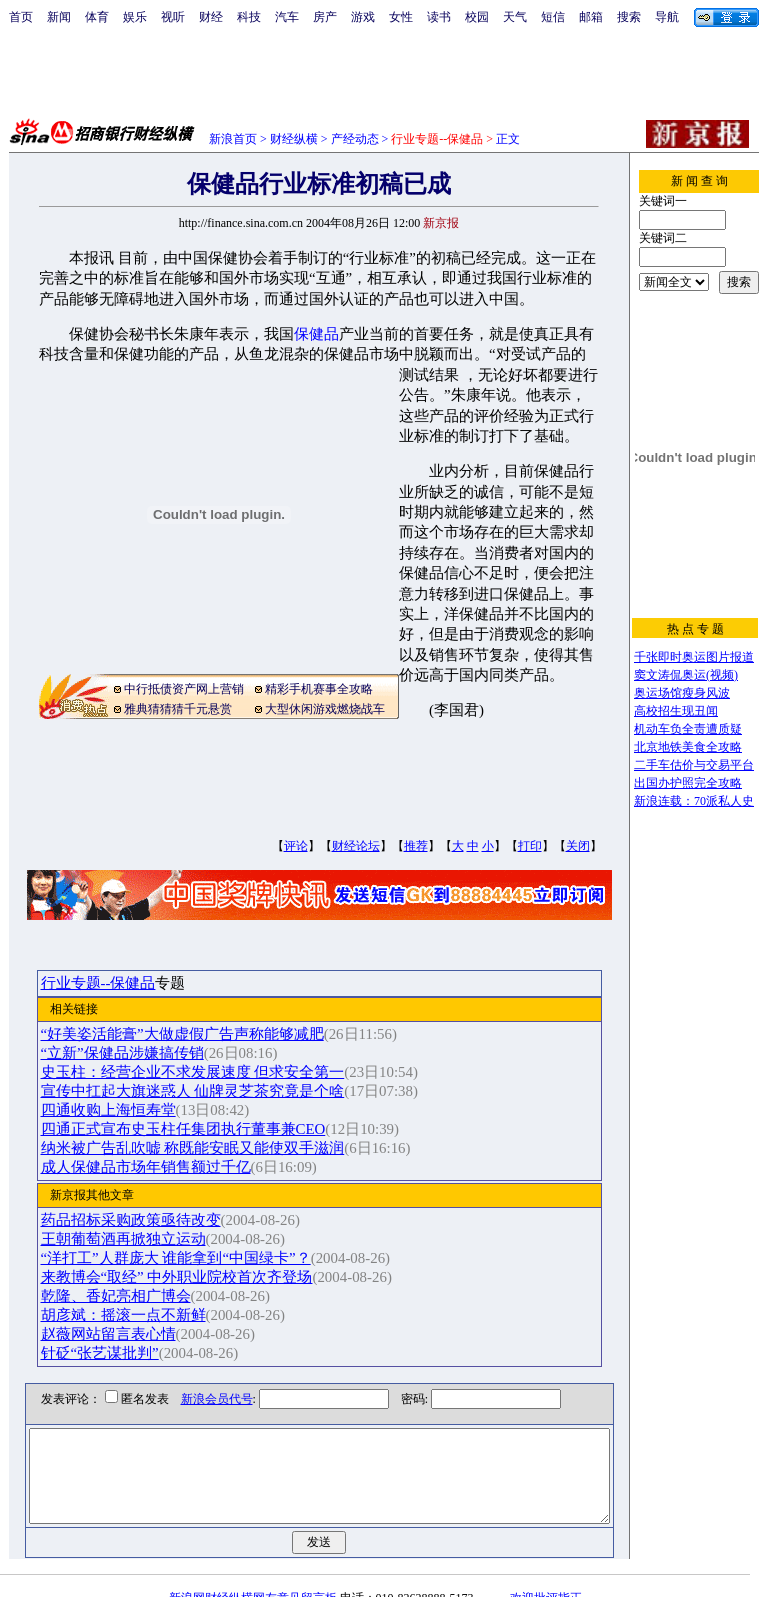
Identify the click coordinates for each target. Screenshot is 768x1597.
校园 (477, 17)
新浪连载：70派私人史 (694, 801)
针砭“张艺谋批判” (120, 1353)
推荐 (416, 846)
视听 (173, 17)
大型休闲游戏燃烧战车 (325, 709)
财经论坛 (356, 846)
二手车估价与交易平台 (694, 765)
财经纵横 (294, 139)
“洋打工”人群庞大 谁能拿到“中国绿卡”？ (196, 1258)
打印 (530, 846)
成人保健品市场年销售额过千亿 (166, 1167)
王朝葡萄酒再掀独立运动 (143, 1239)
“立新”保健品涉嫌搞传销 (142, 1053)
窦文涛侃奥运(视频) (686, 675)
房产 (325, 17)
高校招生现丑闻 (676, 711)
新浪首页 (233, 139)
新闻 (59, 17)
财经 (211, 17)
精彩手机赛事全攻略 (319, 689)
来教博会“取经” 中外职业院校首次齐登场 (197, 1277)
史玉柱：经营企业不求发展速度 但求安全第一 (213, 1072)
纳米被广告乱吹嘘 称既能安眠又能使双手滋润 (213, 1148)
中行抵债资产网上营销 (184, 689)
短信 (553, 17)
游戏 (363, 17)
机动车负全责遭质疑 (688, 729)
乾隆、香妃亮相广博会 (136, 1296)
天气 (515, 17)
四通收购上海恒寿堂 (128, 1110)
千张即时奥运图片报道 (694, 657)
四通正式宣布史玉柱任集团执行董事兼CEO (203, 1129)
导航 (667, 17)
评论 (296, 846)
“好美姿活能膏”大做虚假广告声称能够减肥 (202, 1034)
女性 (401, 17)
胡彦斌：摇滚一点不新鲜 (143, 1315)
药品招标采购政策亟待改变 (151, 1220)
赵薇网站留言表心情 (128, 1334)
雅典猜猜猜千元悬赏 (178, 709)
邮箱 (591, 17)
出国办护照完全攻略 (688, 783)
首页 (21, 17)
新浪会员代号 (202, 1399)
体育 (97, 17)
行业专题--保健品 (118, 983)
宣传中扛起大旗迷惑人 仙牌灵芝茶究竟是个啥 (213, 1091)
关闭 (578, 846)
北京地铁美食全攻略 (688, 747)
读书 (439, 17)
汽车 (287, 17)
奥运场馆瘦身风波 (682, 693)
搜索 (629, 17)
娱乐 (135, 17)
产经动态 (355, 139)
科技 (249, 17)
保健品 (316, 334)
